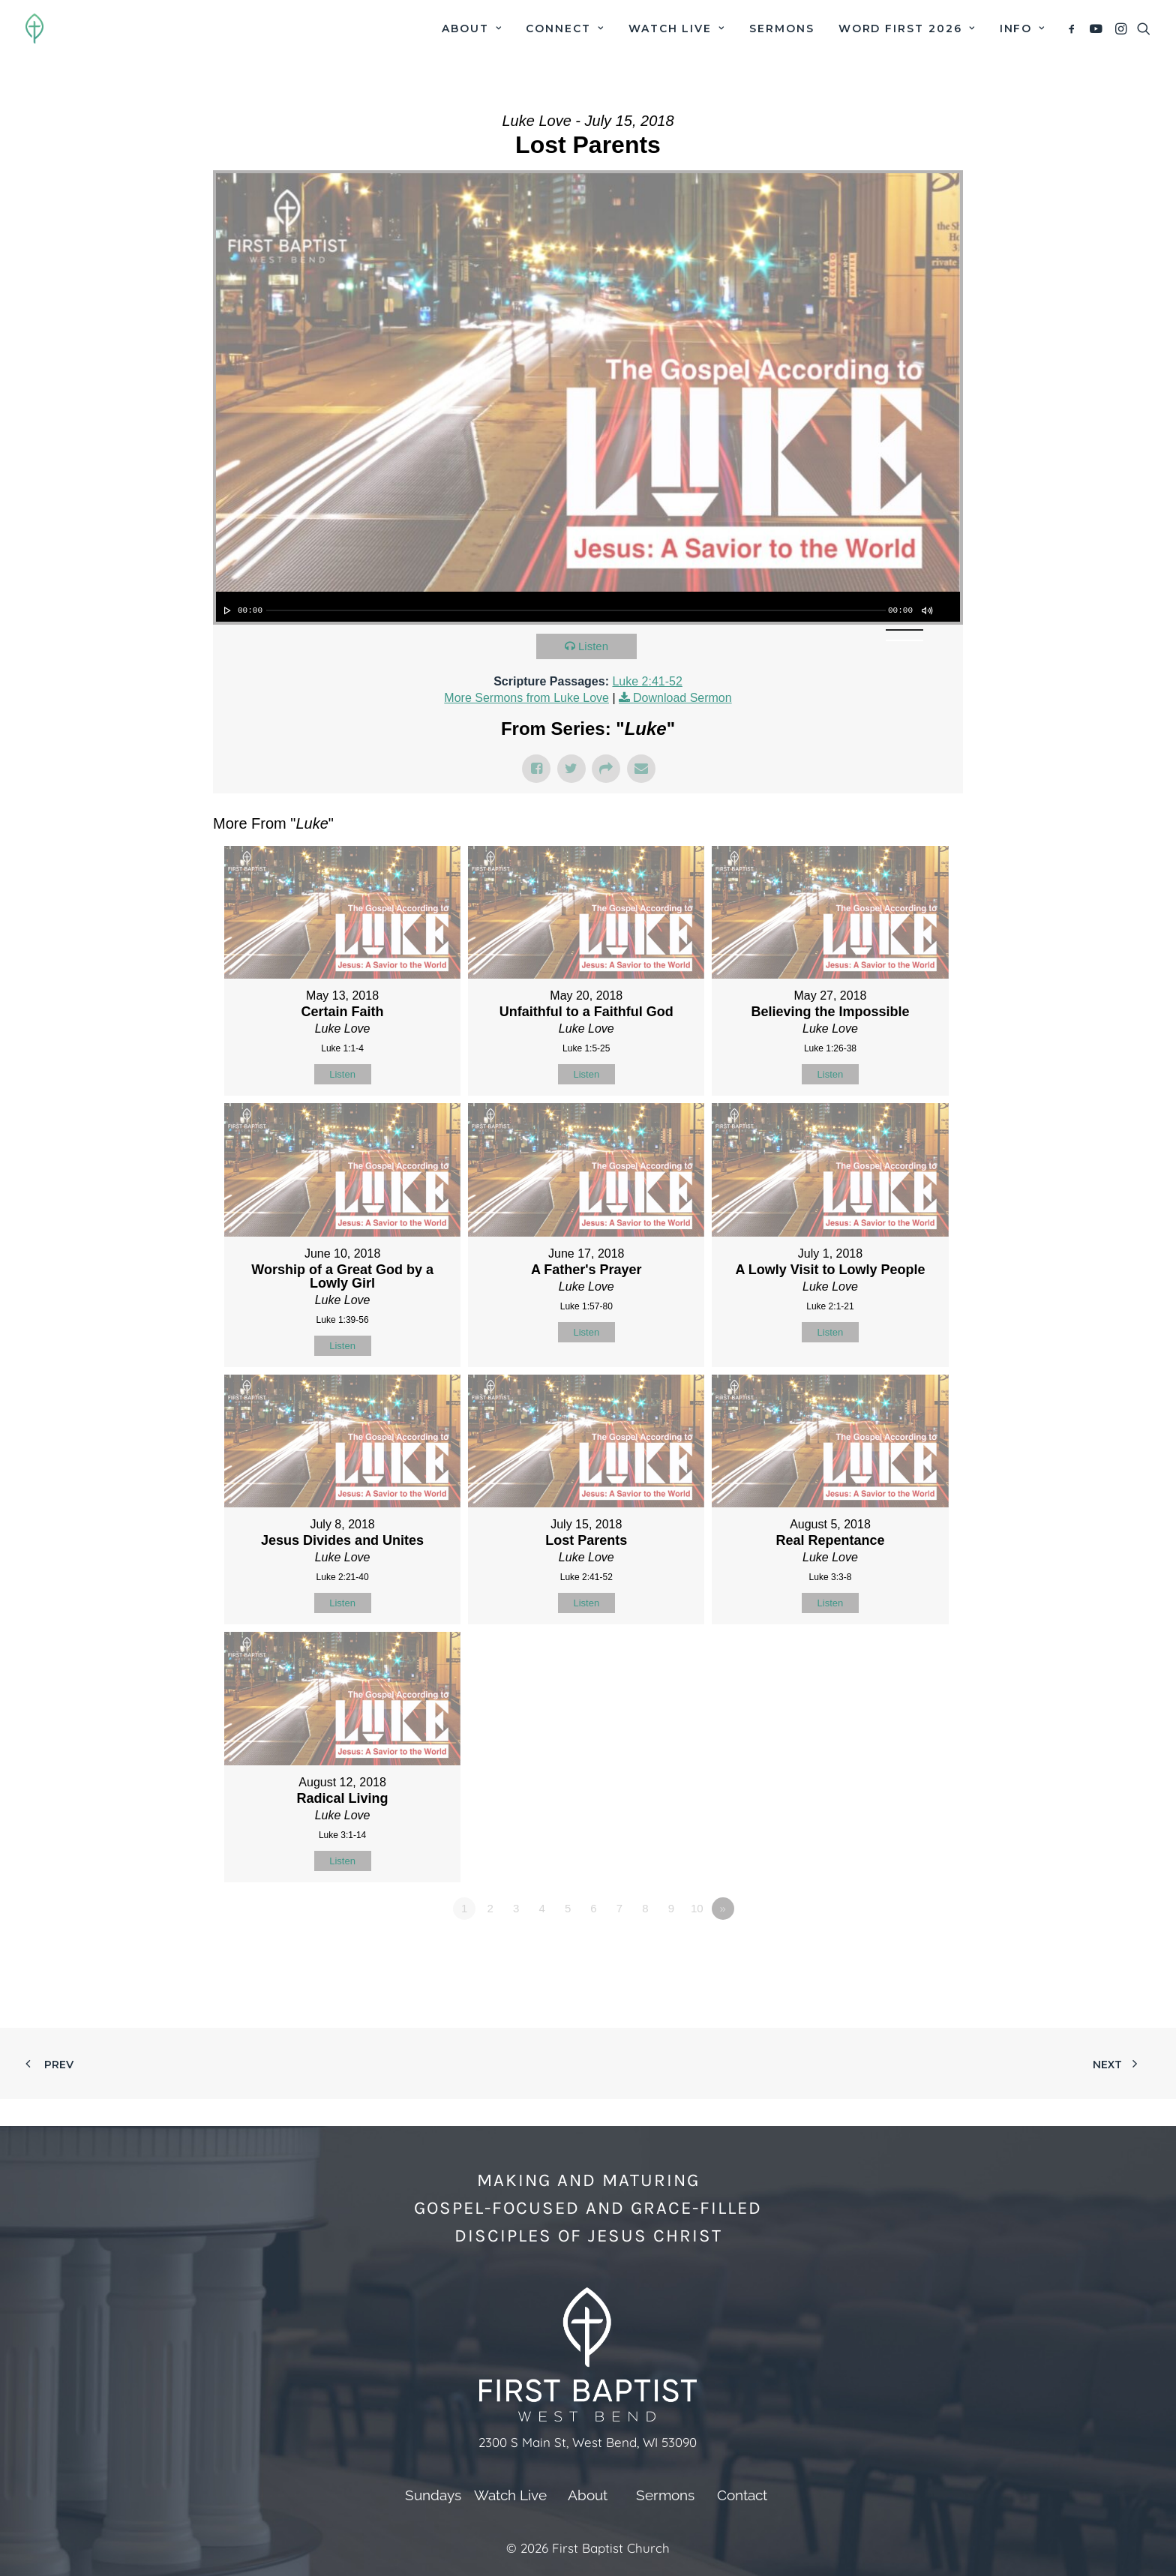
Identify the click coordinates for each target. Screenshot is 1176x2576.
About (472, 28)
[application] (588, 607)
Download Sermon (682, 697)
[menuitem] (471, 28)
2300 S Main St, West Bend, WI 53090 (587, 2442)
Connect (565, 28)
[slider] (576, 610)
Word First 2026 (907, 28)
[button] (1074, 28)
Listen (593, 646)
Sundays (433, 2495)
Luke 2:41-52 (647, 681)
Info (1023, 28)
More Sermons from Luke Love (526, 697)
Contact (742, 2495)
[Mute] (926, 610)
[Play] (226, 610)
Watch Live (676, 28)
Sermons (781, 28)
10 (697, 1908)
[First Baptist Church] (35, 28)
